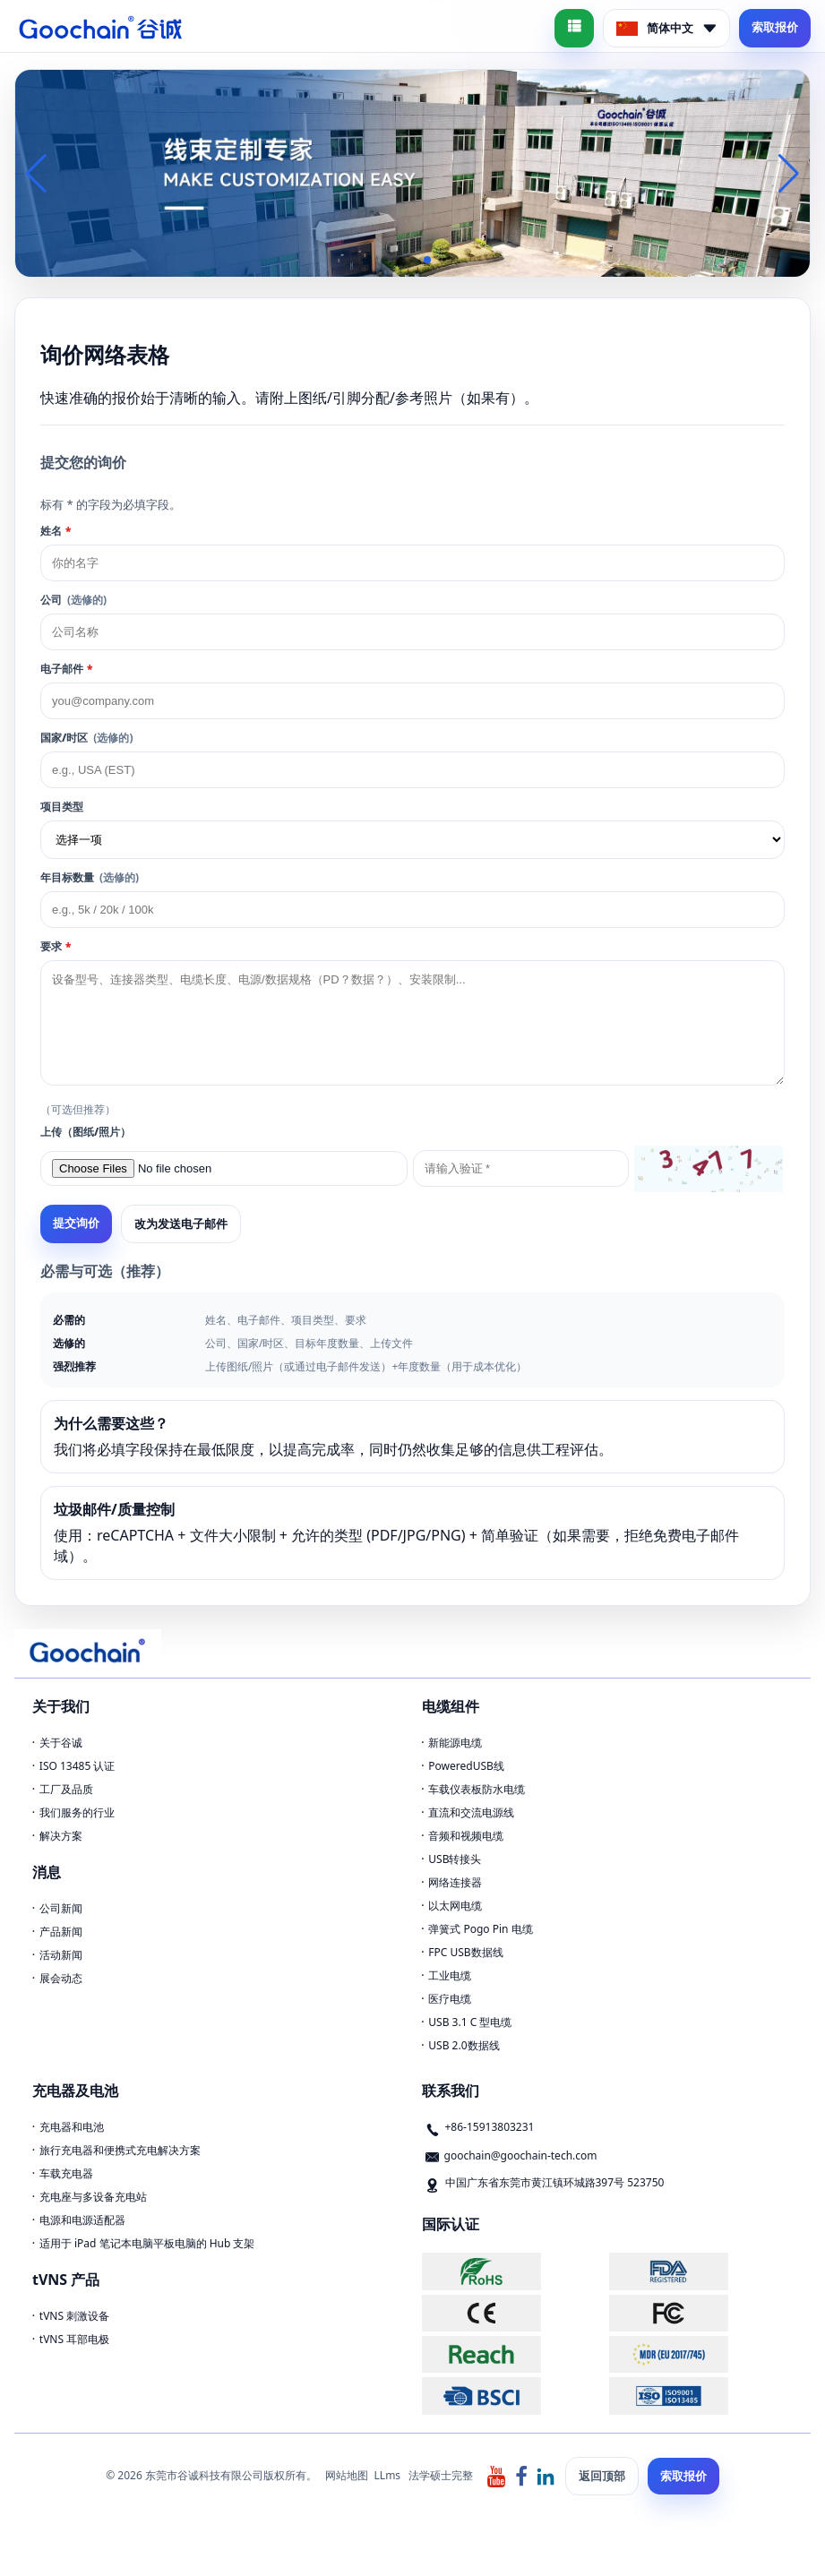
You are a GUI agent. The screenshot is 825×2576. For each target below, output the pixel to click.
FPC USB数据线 (465, 1952)
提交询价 (76, 1223)
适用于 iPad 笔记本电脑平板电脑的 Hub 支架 (147, 2243)
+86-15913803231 (490, 2126)
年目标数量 (89, 877)
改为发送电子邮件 (181, 1223)
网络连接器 (455, 1882)
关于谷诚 (60, 1742)
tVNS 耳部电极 (74, 2339)
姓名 (55, 530)
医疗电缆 (449, 1998)
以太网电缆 (455, 1905)
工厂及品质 (66, 1789)
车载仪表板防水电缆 (476, 1789)
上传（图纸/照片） (85, 1131)
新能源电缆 (455, 1742)
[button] (384, 259)
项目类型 (61, 806)
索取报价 (775, 27)
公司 (73, 599)
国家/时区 (86, 737)
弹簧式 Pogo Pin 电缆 (480, 1928)
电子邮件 (66, 668)
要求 (55, 946)
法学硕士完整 (440, 2475)
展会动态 (60, 1978)
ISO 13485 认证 (77, 1765)
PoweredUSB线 (466, 1765)
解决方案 (60, 1835)
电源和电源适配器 (82, 2220)
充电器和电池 (71, 2126)
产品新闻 (60, 1931)
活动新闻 (60, 1954)
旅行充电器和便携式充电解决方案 (120, 2150)
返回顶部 (602, 2476)
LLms (387, 2475)
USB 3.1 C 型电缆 (469, 2022)
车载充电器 (66, 2173)
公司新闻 (60, 1908)
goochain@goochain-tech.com (520, 2155)
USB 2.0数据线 (463, 2045)
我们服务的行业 (77, 1812)
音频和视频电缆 (465, 1835)
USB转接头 (454, 1859)
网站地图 (346, 2475)
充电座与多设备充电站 (93, 2196)
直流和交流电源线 (471, 1812)
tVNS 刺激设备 (74, 2315)
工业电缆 (449, 1975)
